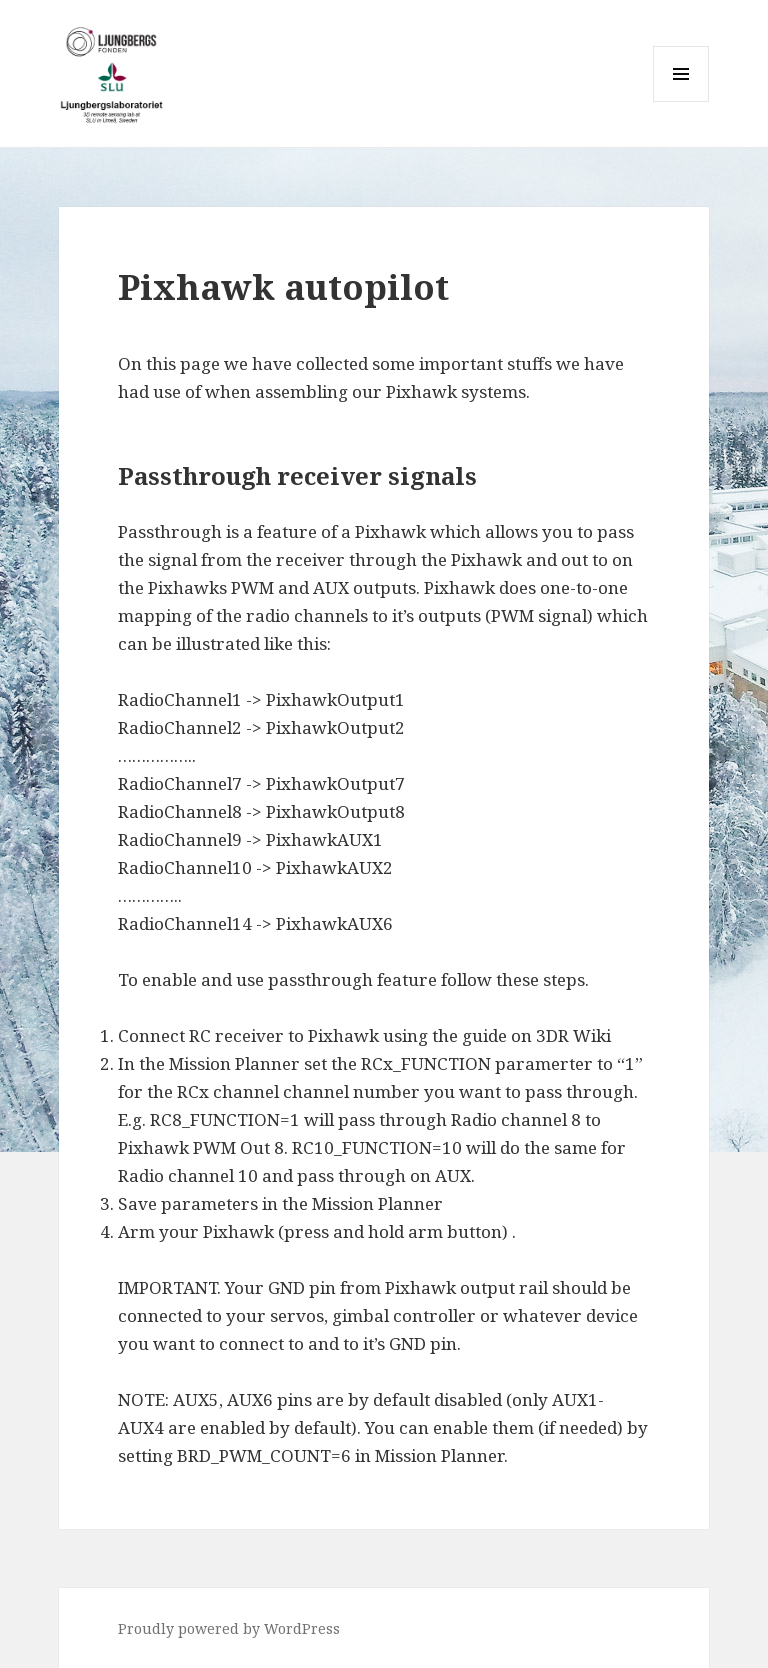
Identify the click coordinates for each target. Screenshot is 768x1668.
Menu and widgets (681, 101)
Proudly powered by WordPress (229, 1628)
